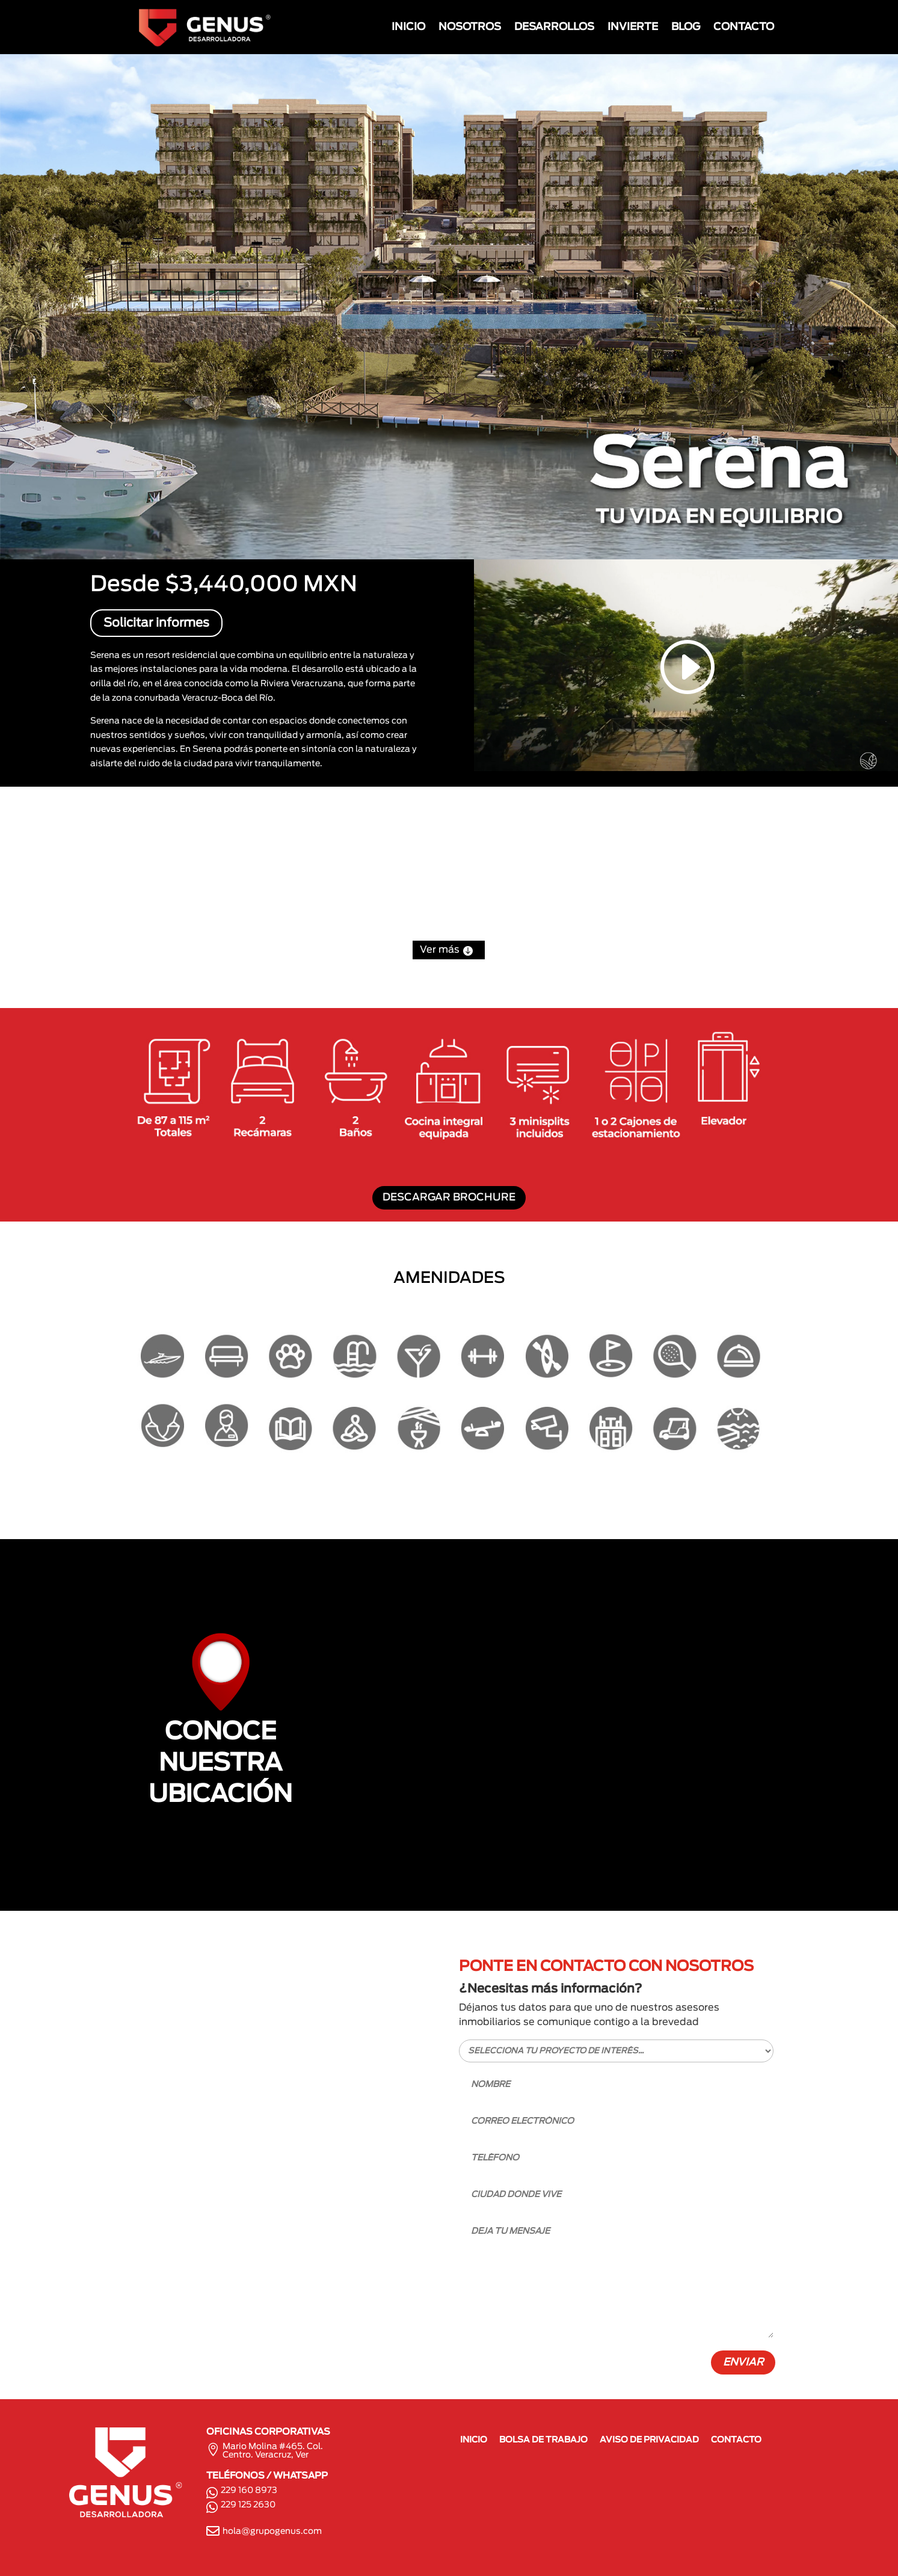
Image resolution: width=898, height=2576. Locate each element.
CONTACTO (743, 27)
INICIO (408, 27)
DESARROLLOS (554, 27)
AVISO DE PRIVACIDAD (649, 2440)
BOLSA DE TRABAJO (543, 2440)
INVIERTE (632, 27)
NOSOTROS (469, 27)
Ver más (449, 950)
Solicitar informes (156, 623)
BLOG (685, 27)
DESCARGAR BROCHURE (449, 1197)
